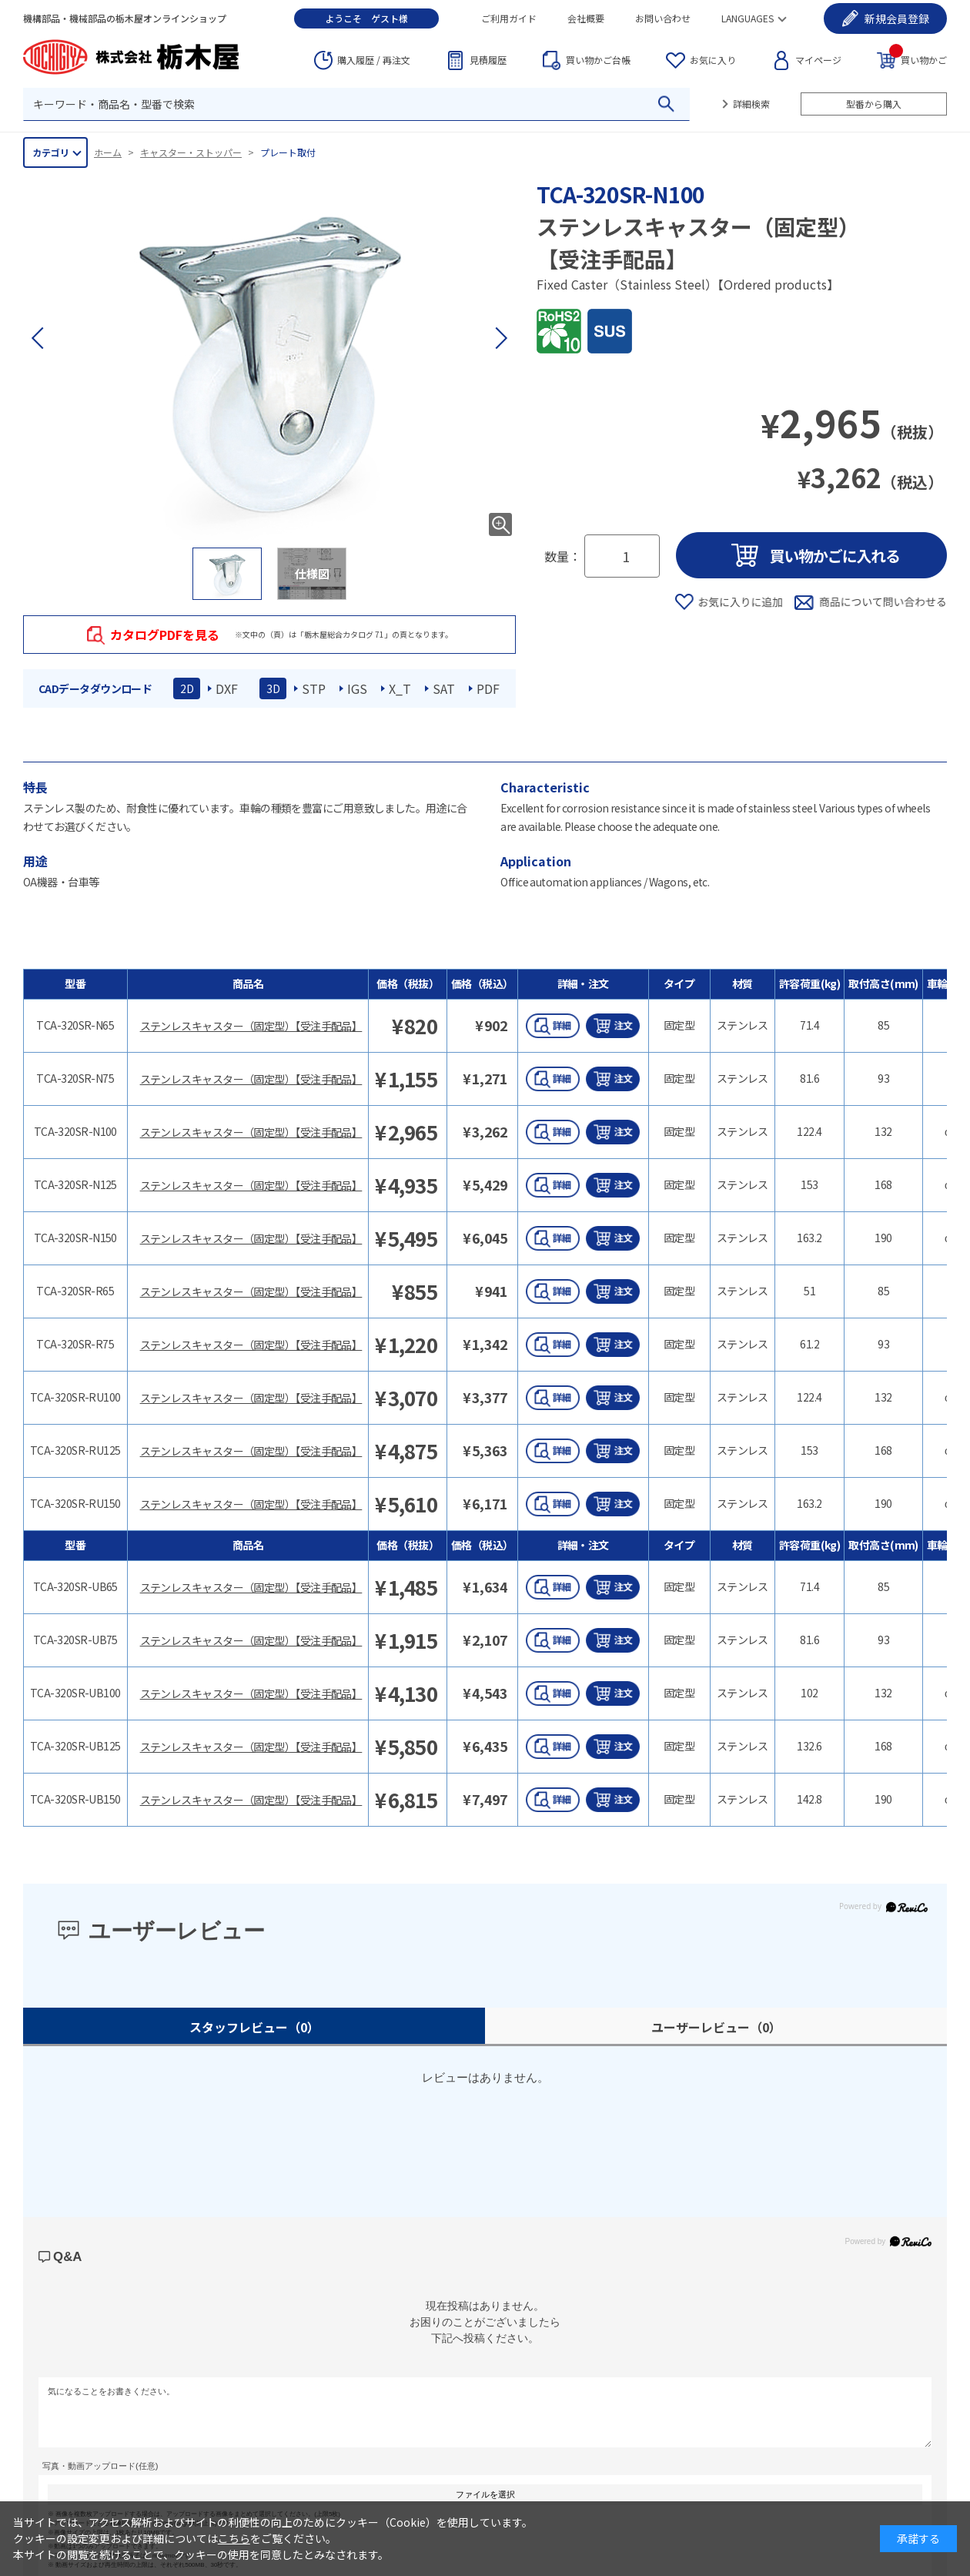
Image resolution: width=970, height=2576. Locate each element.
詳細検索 (751, 103)
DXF (227, 688)
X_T (400, 688)
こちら (234, 2538)
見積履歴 (488, 59)
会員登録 (897, 18)
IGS (357, 688)
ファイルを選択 (485, 2494)
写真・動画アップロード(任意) (100, 2465)
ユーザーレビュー (716, 2027)
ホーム (108, 152)
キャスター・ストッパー (191, 152)
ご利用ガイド (509, 18)
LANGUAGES (747, 18)
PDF (488, 688)
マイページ (818, 59)
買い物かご (918, 59)
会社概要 (585, 18)
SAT (444, 688)
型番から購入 (873, 103)
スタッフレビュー (254, 2027)
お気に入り (713, 59)
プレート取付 (288, 152)
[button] (500, 338)
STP (314, 688)
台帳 (598, 60)
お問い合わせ (663, 18)
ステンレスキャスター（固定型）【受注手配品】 (251, 1025)
